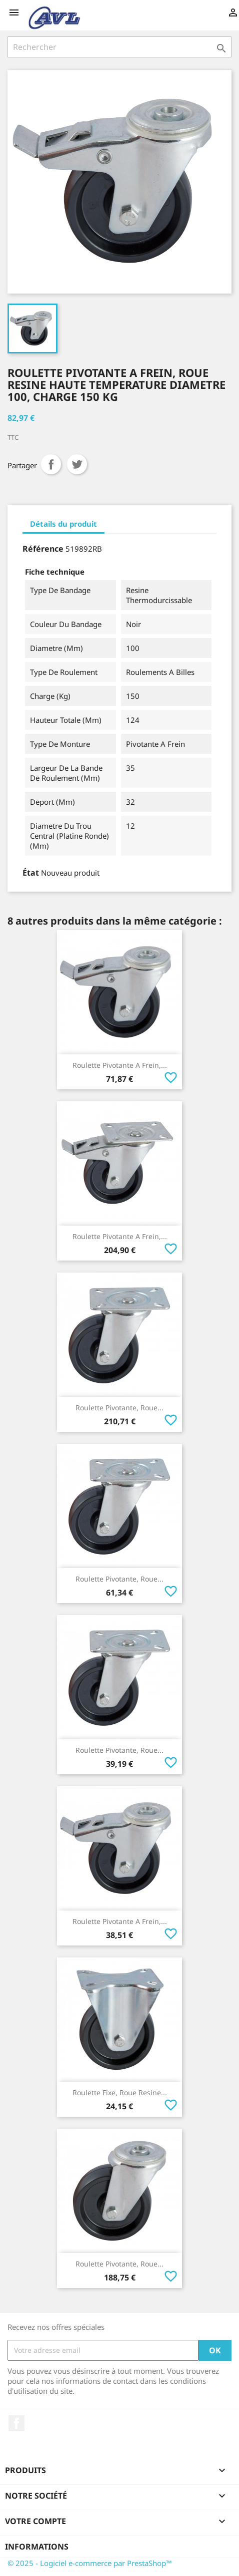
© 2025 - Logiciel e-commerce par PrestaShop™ (90, 2563)
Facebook (16, 2423)
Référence (43, 549)
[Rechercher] (120, 46)
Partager (51, 464)
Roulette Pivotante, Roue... (120, 1407)
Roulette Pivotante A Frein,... (119, 1065)
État (30, 873)
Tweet (77, 464)
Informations (36, 2546)
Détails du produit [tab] (63, 524)
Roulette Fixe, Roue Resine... (119, 2092)
